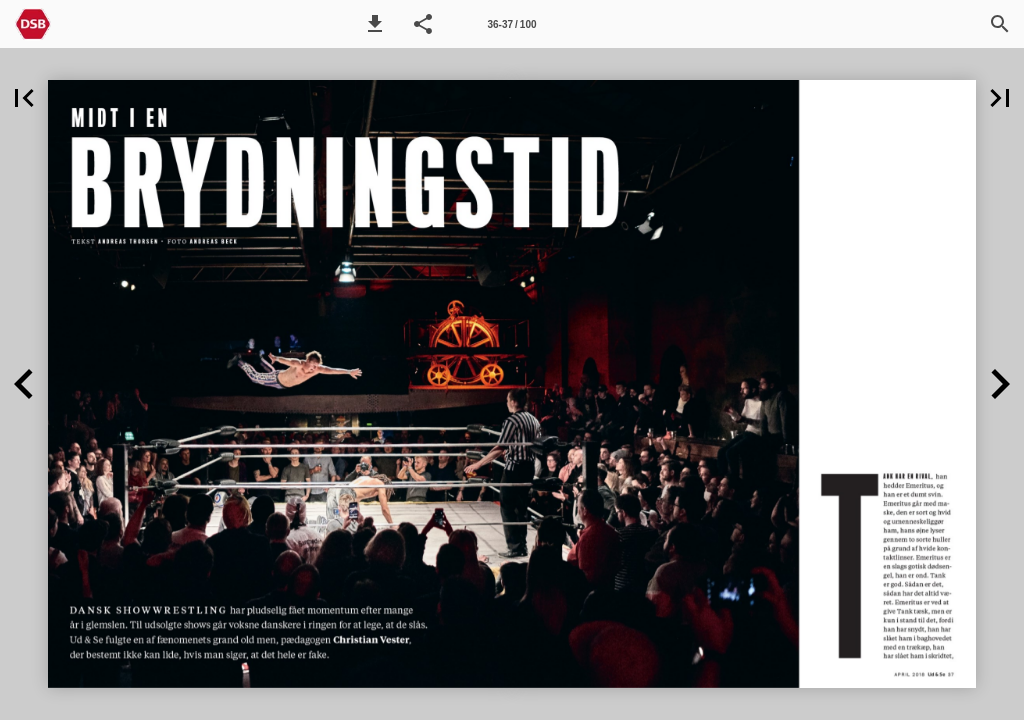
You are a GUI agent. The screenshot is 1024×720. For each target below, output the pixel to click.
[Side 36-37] (512, 24)
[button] (375, 24)
